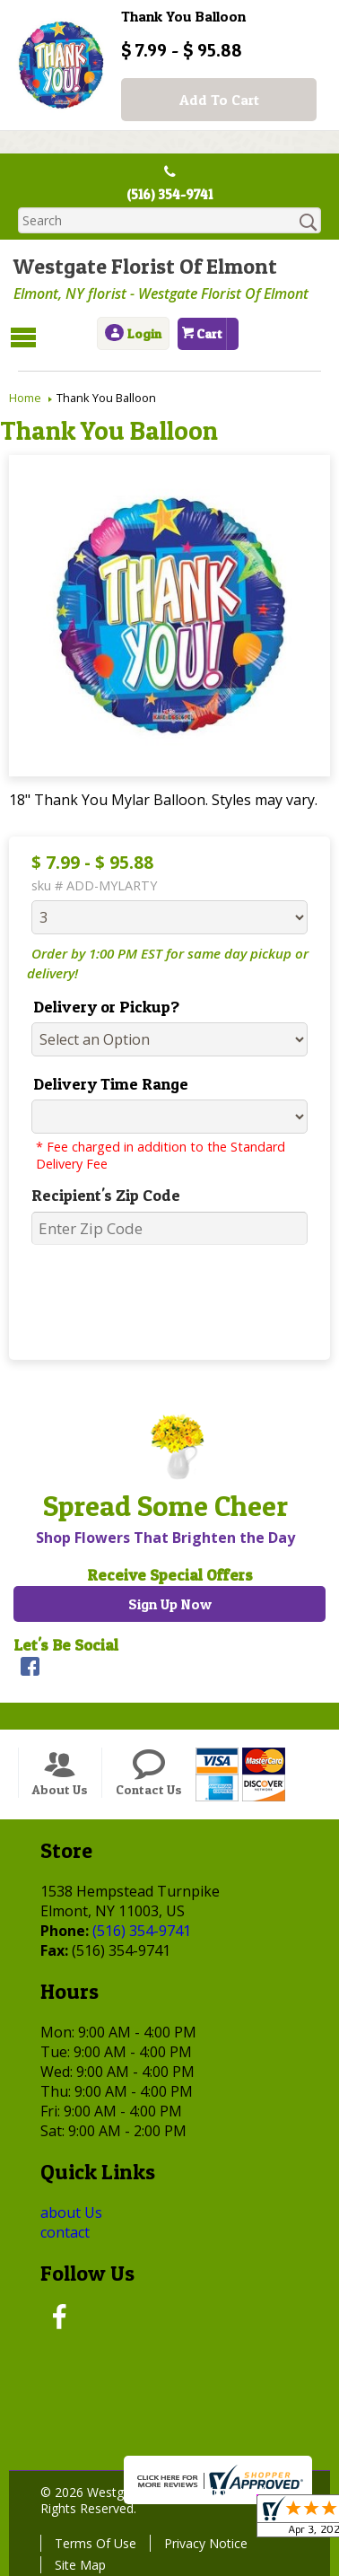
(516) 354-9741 (170, 196)
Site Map (75, 2563)
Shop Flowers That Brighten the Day (161, 1536)
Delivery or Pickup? (97, 1005)
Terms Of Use (91, 2541)
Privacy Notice (201, 2541)
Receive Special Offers (170, 1573)
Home (25, 397)
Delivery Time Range (101, 1082)
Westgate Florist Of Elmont (141, 268)
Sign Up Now (170, 1603)
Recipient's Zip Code (96, 1194)
